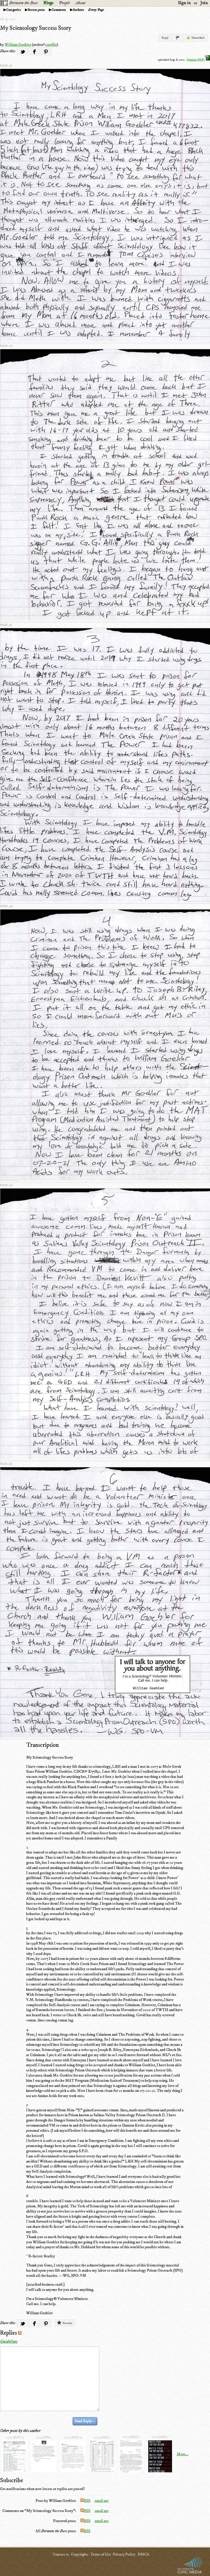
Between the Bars (23, 3)
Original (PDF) (198, 60)
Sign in (184, 3)
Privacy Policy (124, 2554)
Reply (165, 38)
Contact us (61, 2554)
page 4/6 (6, 906)
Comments (59, 10)
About (80, 3)
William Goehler (18, 44)
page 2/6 (6, 346)
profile (51, 44)
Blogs (48, 3)
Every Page (96, 10)
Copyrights (79, 2554)
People (64, 3)
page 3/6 (6, 625)
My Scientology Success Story (35, 28)
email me (102, 2500)
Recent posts (36, 10)
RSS (85, 2500)
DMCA (143, 2554)
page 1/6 (6, 65)
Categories (13, 10)
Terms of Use (100, 2554)
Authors (78, 10)
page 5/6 (6, 1185)
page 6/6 (6, 1464)
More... (183, 2454)
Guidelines (9, 2341)
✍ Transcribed (195, 38)
